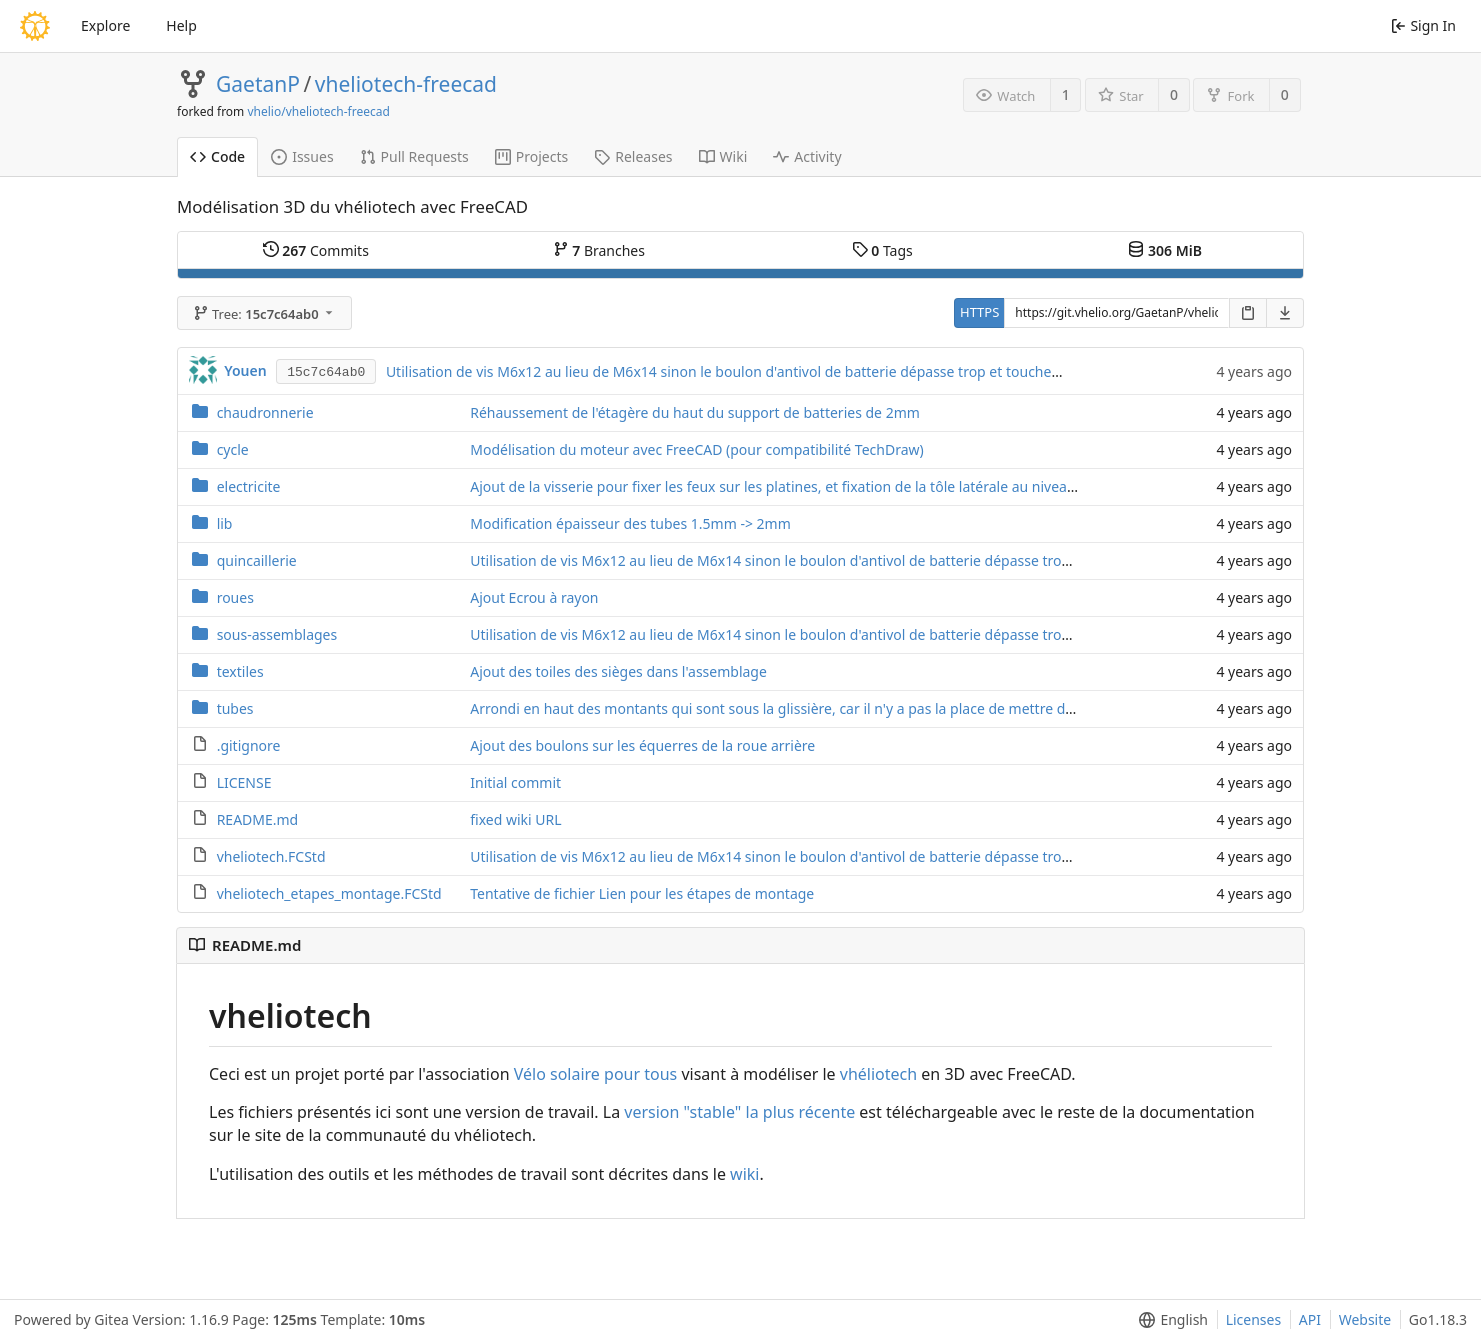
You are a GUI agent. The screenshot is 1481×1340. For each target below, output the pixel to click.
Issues (302, 156)
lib (225, 523)
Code (217, 156)
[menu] (1169, 1320)
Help (181, 25)
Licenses (1254, 1319)
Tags (882, 250)
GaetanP (258, 84)
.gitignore (249, 745)
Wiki (723, 156)
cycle (233, 449)
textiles (240, 671)
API (1310, 1319)
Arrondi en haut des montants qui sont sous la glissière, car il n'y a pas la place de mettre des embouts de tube (833, 708)
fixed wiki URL (515, 819)
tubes (235, 708)
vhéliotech (878, 1074)
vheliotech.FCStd (271, 856)
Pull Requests (414, 156)
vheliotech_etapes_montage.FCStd (329, 893)
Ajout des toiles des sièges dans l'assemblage (618, 671)
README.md (258, 819)
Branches (599, 250)
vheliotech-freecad (406, 84)
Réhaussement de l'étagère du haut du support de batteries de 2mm (695, 412)
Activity (807, 156)
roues (235, 597)
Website (1365, 1319)
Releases (633, 156)
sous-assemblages (277, 634)
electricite (249, 486)
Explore (105, 25)
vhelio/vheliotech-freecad (318, 111)
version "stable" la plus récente (739, 1112)
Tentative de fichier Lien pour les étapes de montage (642, 893)
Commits (316, 250)
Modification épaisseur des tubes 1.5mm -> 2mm (630, 523)
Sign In (1423, 25)
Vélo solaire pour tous (596, 1074)
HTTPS (979, 312)
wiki (744, 1174)
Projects (531, 156)
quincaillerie (257, 560)
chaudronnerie (265, 412)
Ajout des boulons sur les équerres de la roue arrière (642, 745)
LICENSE (244, 782)
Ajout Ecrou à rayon (534, 597)
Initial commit (515, 782)
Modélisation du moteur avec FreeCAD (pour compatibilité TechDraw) (696, 449)
